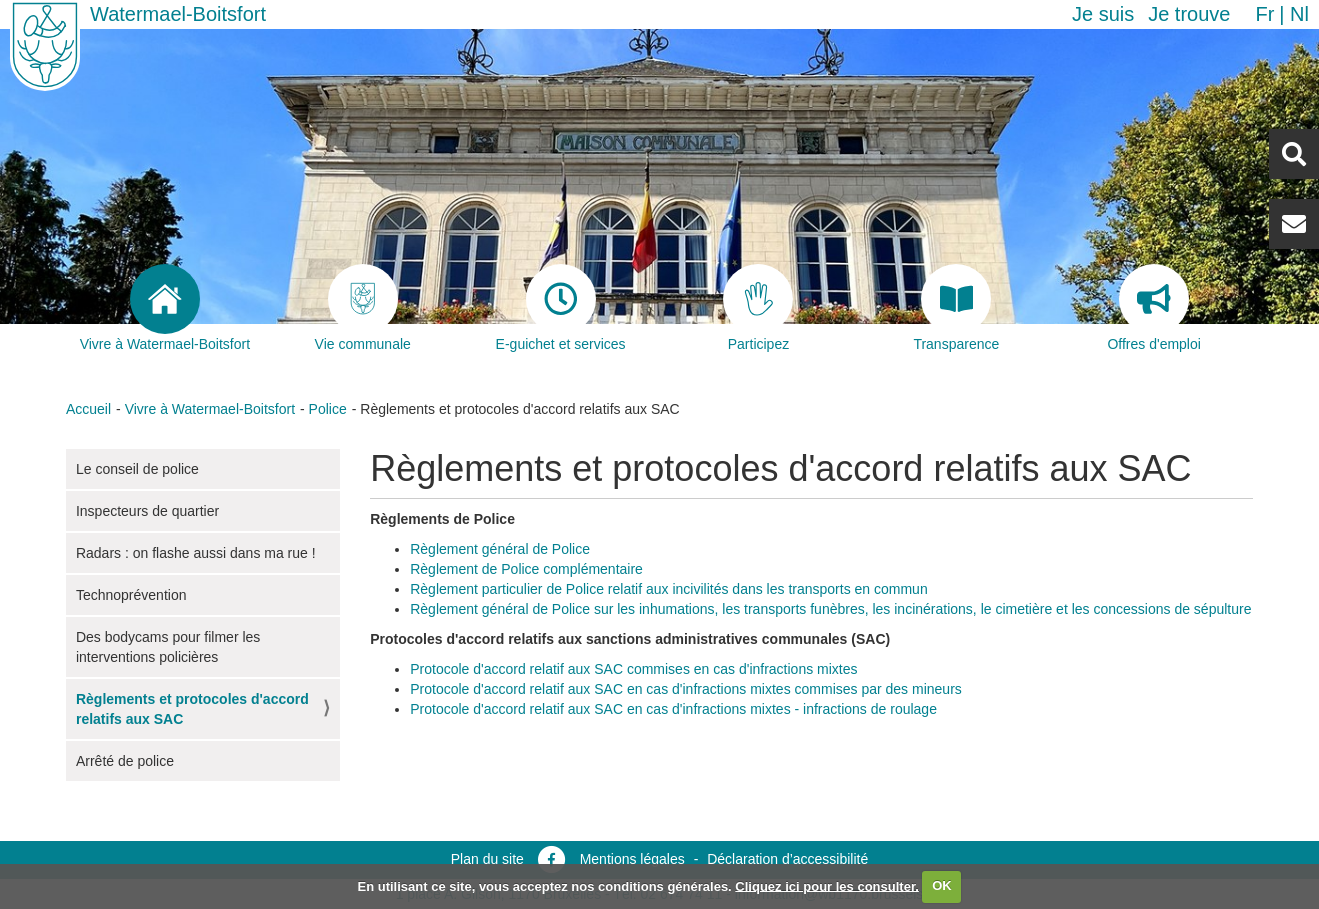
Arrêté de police (125, 761)
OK (942, 885)
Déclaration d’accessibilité (787, 859)
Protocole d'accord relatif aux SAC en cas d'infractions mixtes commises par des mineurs (686, 689)
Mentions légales (632, 859)
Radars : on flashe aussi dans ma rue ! (196, 553)
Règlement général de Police (500, 549)
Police (328, 409)
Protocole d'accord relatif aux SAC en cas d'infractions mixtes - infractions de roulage (673, 709)
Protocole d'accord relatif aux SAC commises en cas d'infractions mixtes (633, 669)
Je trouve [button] (1189, 14)
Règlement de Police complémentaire (526, 569)
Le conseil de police (137, 469)
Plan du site (487, 859)
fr (1264, 14)
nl (1299, 14)
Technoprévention (131, 595)
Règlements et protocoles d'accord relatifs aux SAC (192, 709)
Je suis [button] (1103, 14)
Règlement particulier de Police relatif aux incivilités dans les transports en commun (668, 589)
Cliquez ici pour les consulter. (827, 885)
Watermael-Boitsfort (178, 14)
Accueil (88, 409)
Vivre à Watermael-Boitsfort (210, 409)
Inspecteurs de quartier (147, 511)
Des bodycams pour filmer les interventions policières (168, 647)
